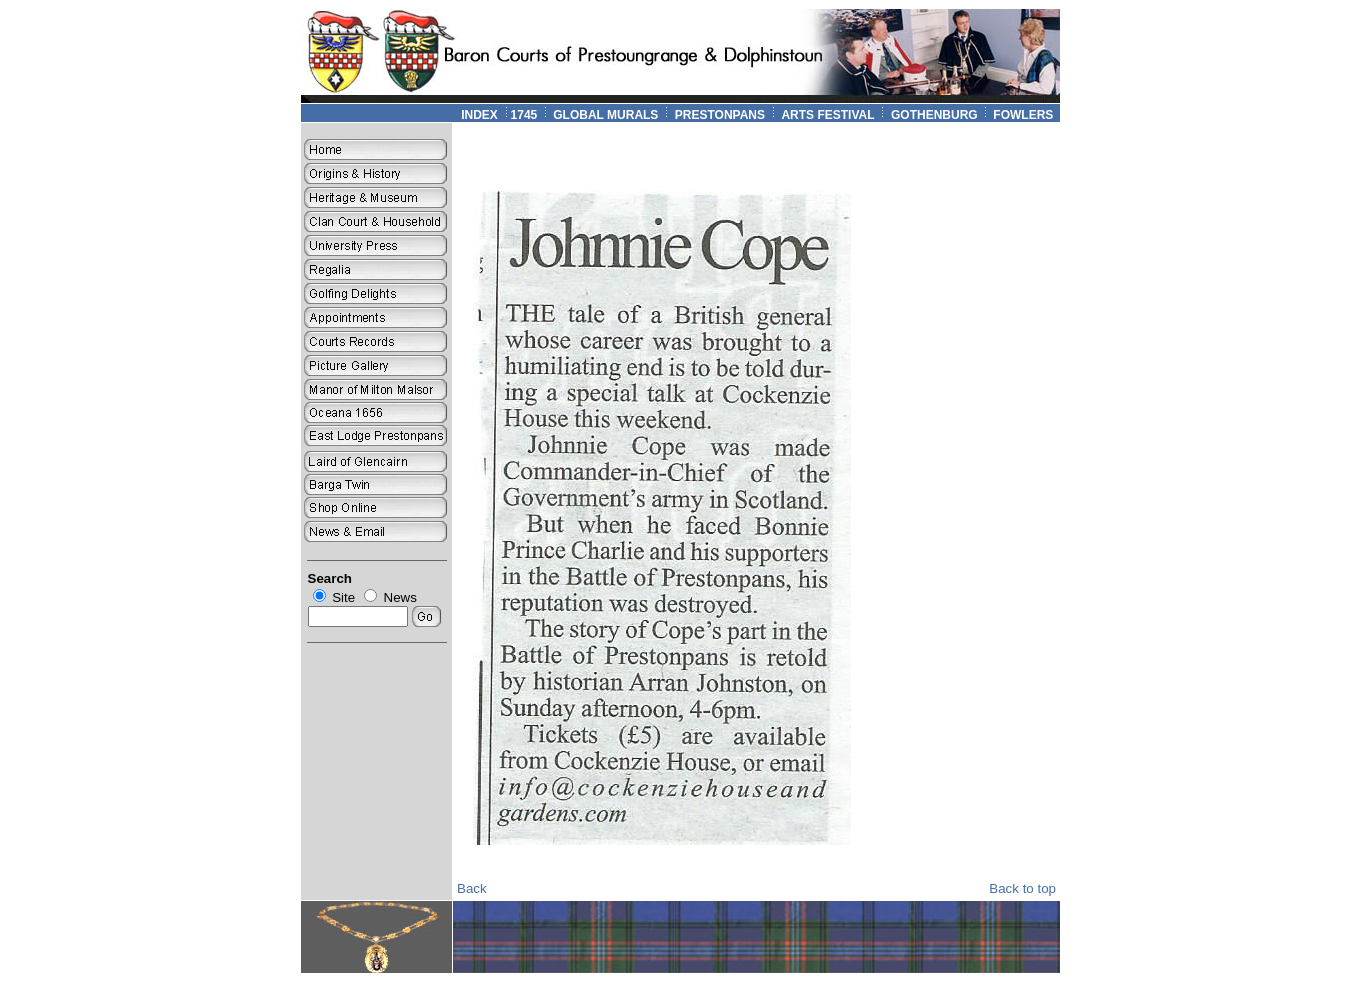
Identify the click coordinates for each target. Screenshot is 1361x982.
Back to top (1022, 888)
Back (472, 888)
